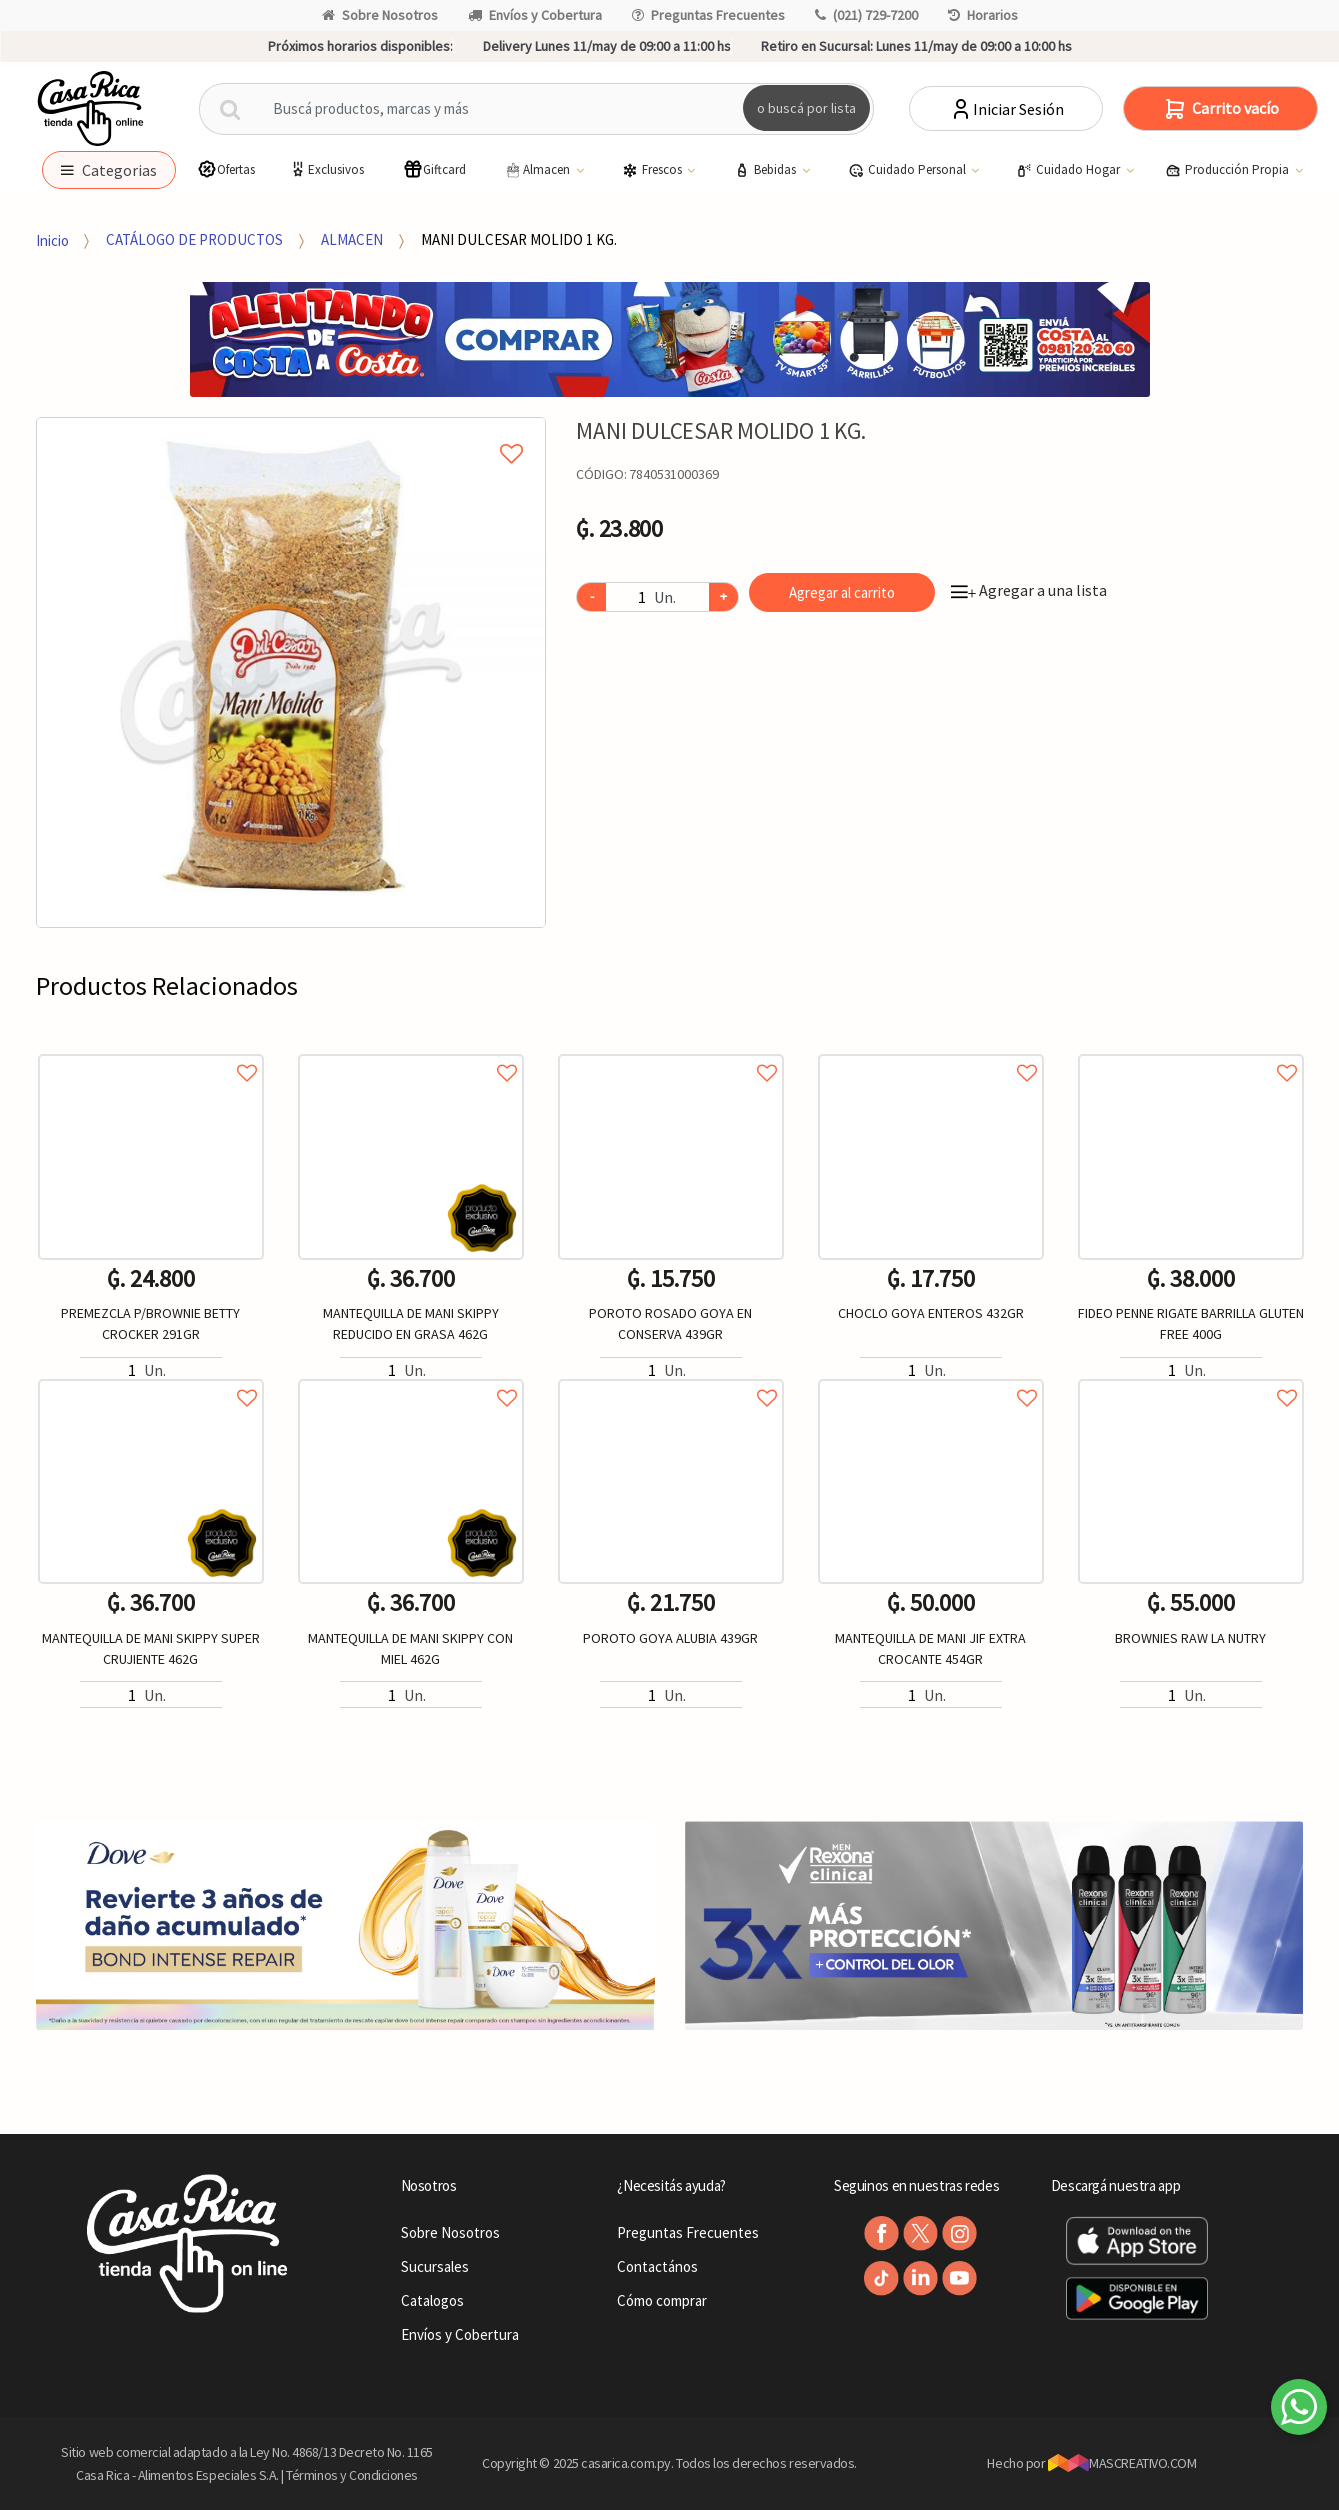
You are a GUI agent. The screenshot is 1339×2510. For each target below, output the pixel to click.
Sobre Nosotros (380, 15)
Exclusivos (326, 169)
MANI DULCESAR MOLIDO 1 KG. (519, 239)
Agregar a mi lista (291, 431)
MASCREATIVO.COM (1122, 2463)
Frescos (653, 170)
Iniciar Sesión (1006, 109)
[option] (291, 672)
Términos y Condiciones (352, 2475)
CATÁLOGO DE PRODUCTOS (194, 239)
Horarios (983, 15)
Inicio (52, 239)
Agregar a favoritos (151, 1050)
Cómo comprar (662, 2300)
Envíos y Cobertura (535, 15)
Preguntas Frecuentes (708, 15)
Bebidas (766, 170)
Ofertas (226, 169)
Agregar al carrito (842, 592)
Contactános (657, 2266)
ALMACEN (352, 239)
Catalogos (432, 2300)
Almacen (538, 170)
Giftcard (434, 169)
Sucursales (435, 2266)
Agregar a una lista (1029, 590)
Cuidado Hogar (1069, 170)
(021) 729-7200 (866, 15)
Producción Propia (1228, 170)
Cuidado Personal (908, 170)
